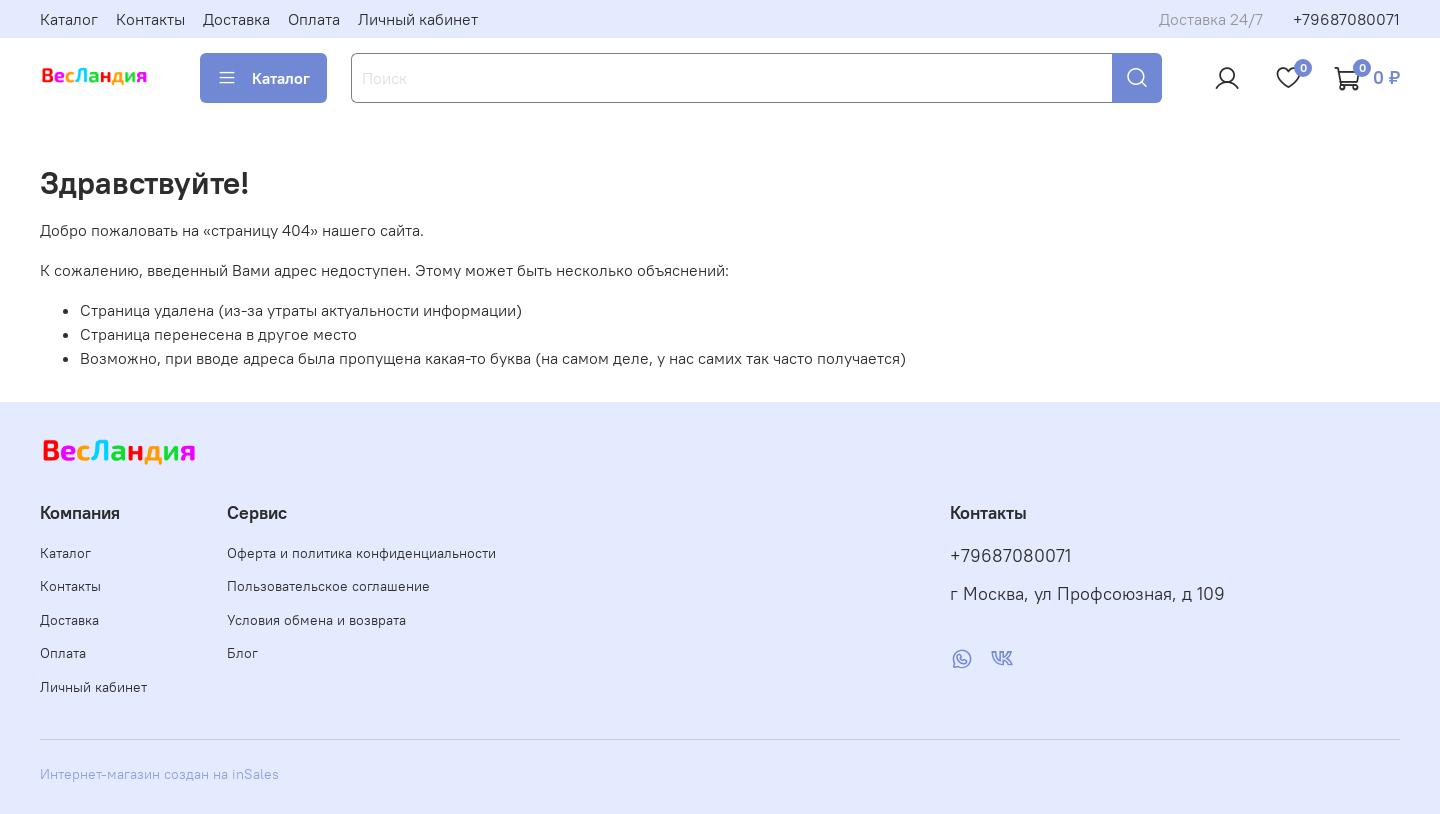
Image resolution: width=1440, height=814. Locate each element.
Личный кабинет (418, 19)
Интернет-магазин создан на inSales (159, 774)
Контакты (150, 19)
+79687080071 (1346, 19)
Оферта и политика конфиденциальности (361, 553)
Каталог (69, 19)
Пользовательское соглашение (328, 586)
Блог (242, 653)
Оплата (314, 19)
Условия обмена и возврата (316, 620)
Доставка (236, 19)
